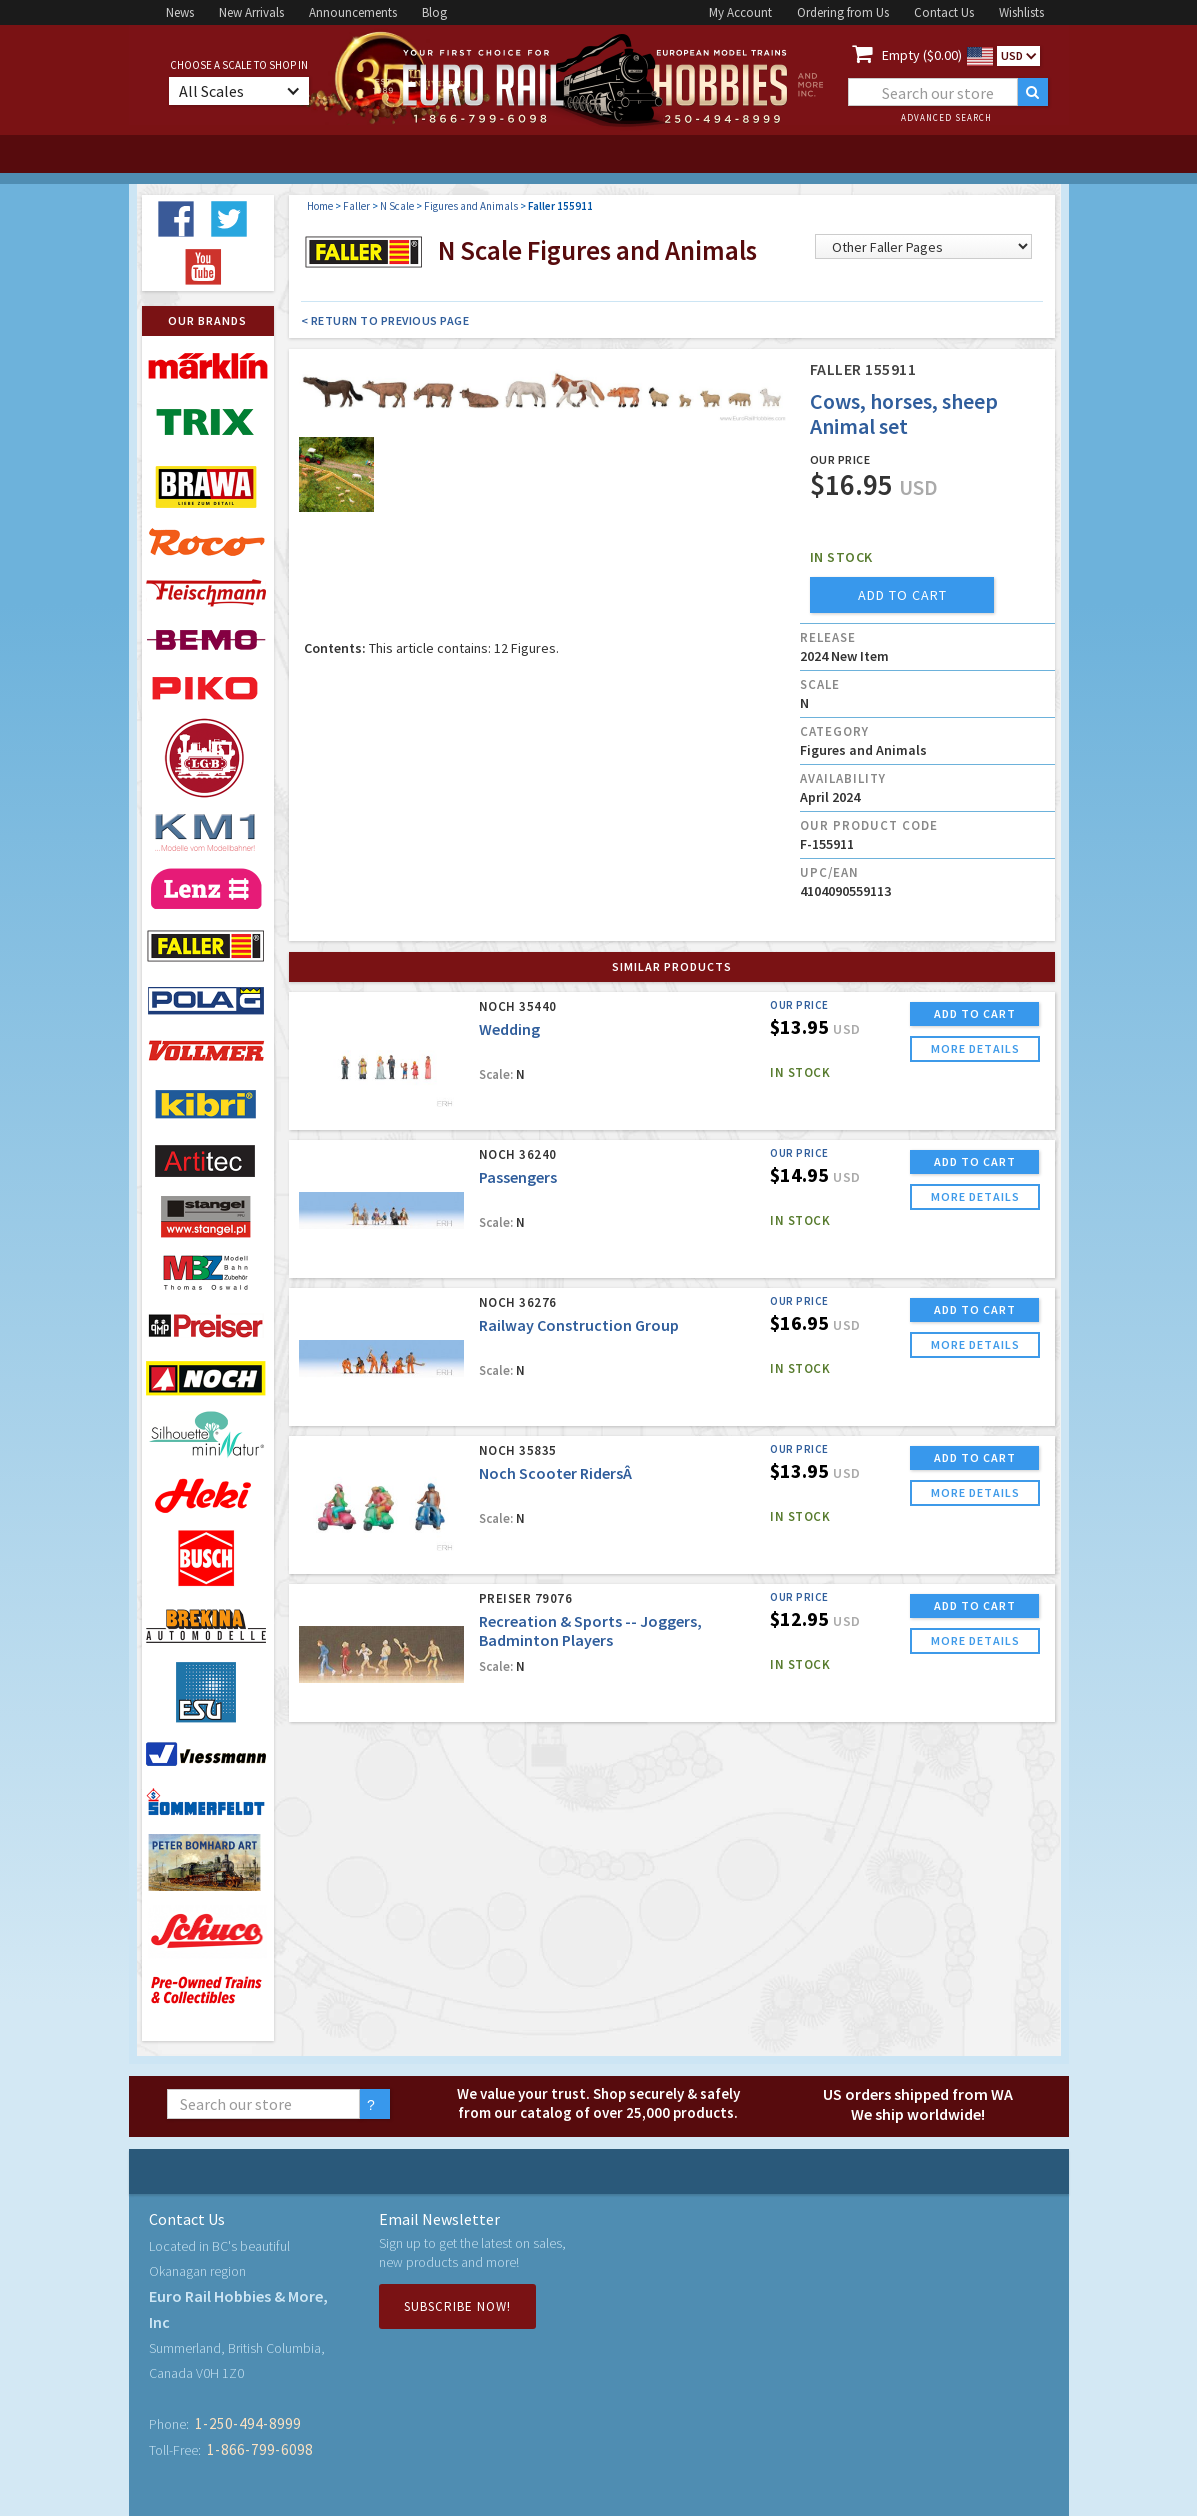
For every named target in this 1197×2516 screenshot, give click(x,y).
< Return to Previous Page (385, 320)
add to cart (902, 595)
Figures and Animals (471, 206)
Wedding (509, 1029)
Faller (356, 206)
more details (975, 1048)
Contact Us (944, 12)
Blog (434, 12)
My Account (740, 12)
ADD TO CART (975, 1013)
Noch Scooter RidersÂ (557, 1473)
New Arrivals (251, 12)
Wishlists (1021, 12)
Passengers (518, 1177)
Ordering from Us (843, 12)
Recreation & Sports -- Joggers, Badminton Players (590, 1630)
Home (320, 206)
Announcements (353, 12)
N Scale (397, 206)
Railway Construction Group (579, 1325)
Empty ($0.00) (922, 55)
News (180, 12)
